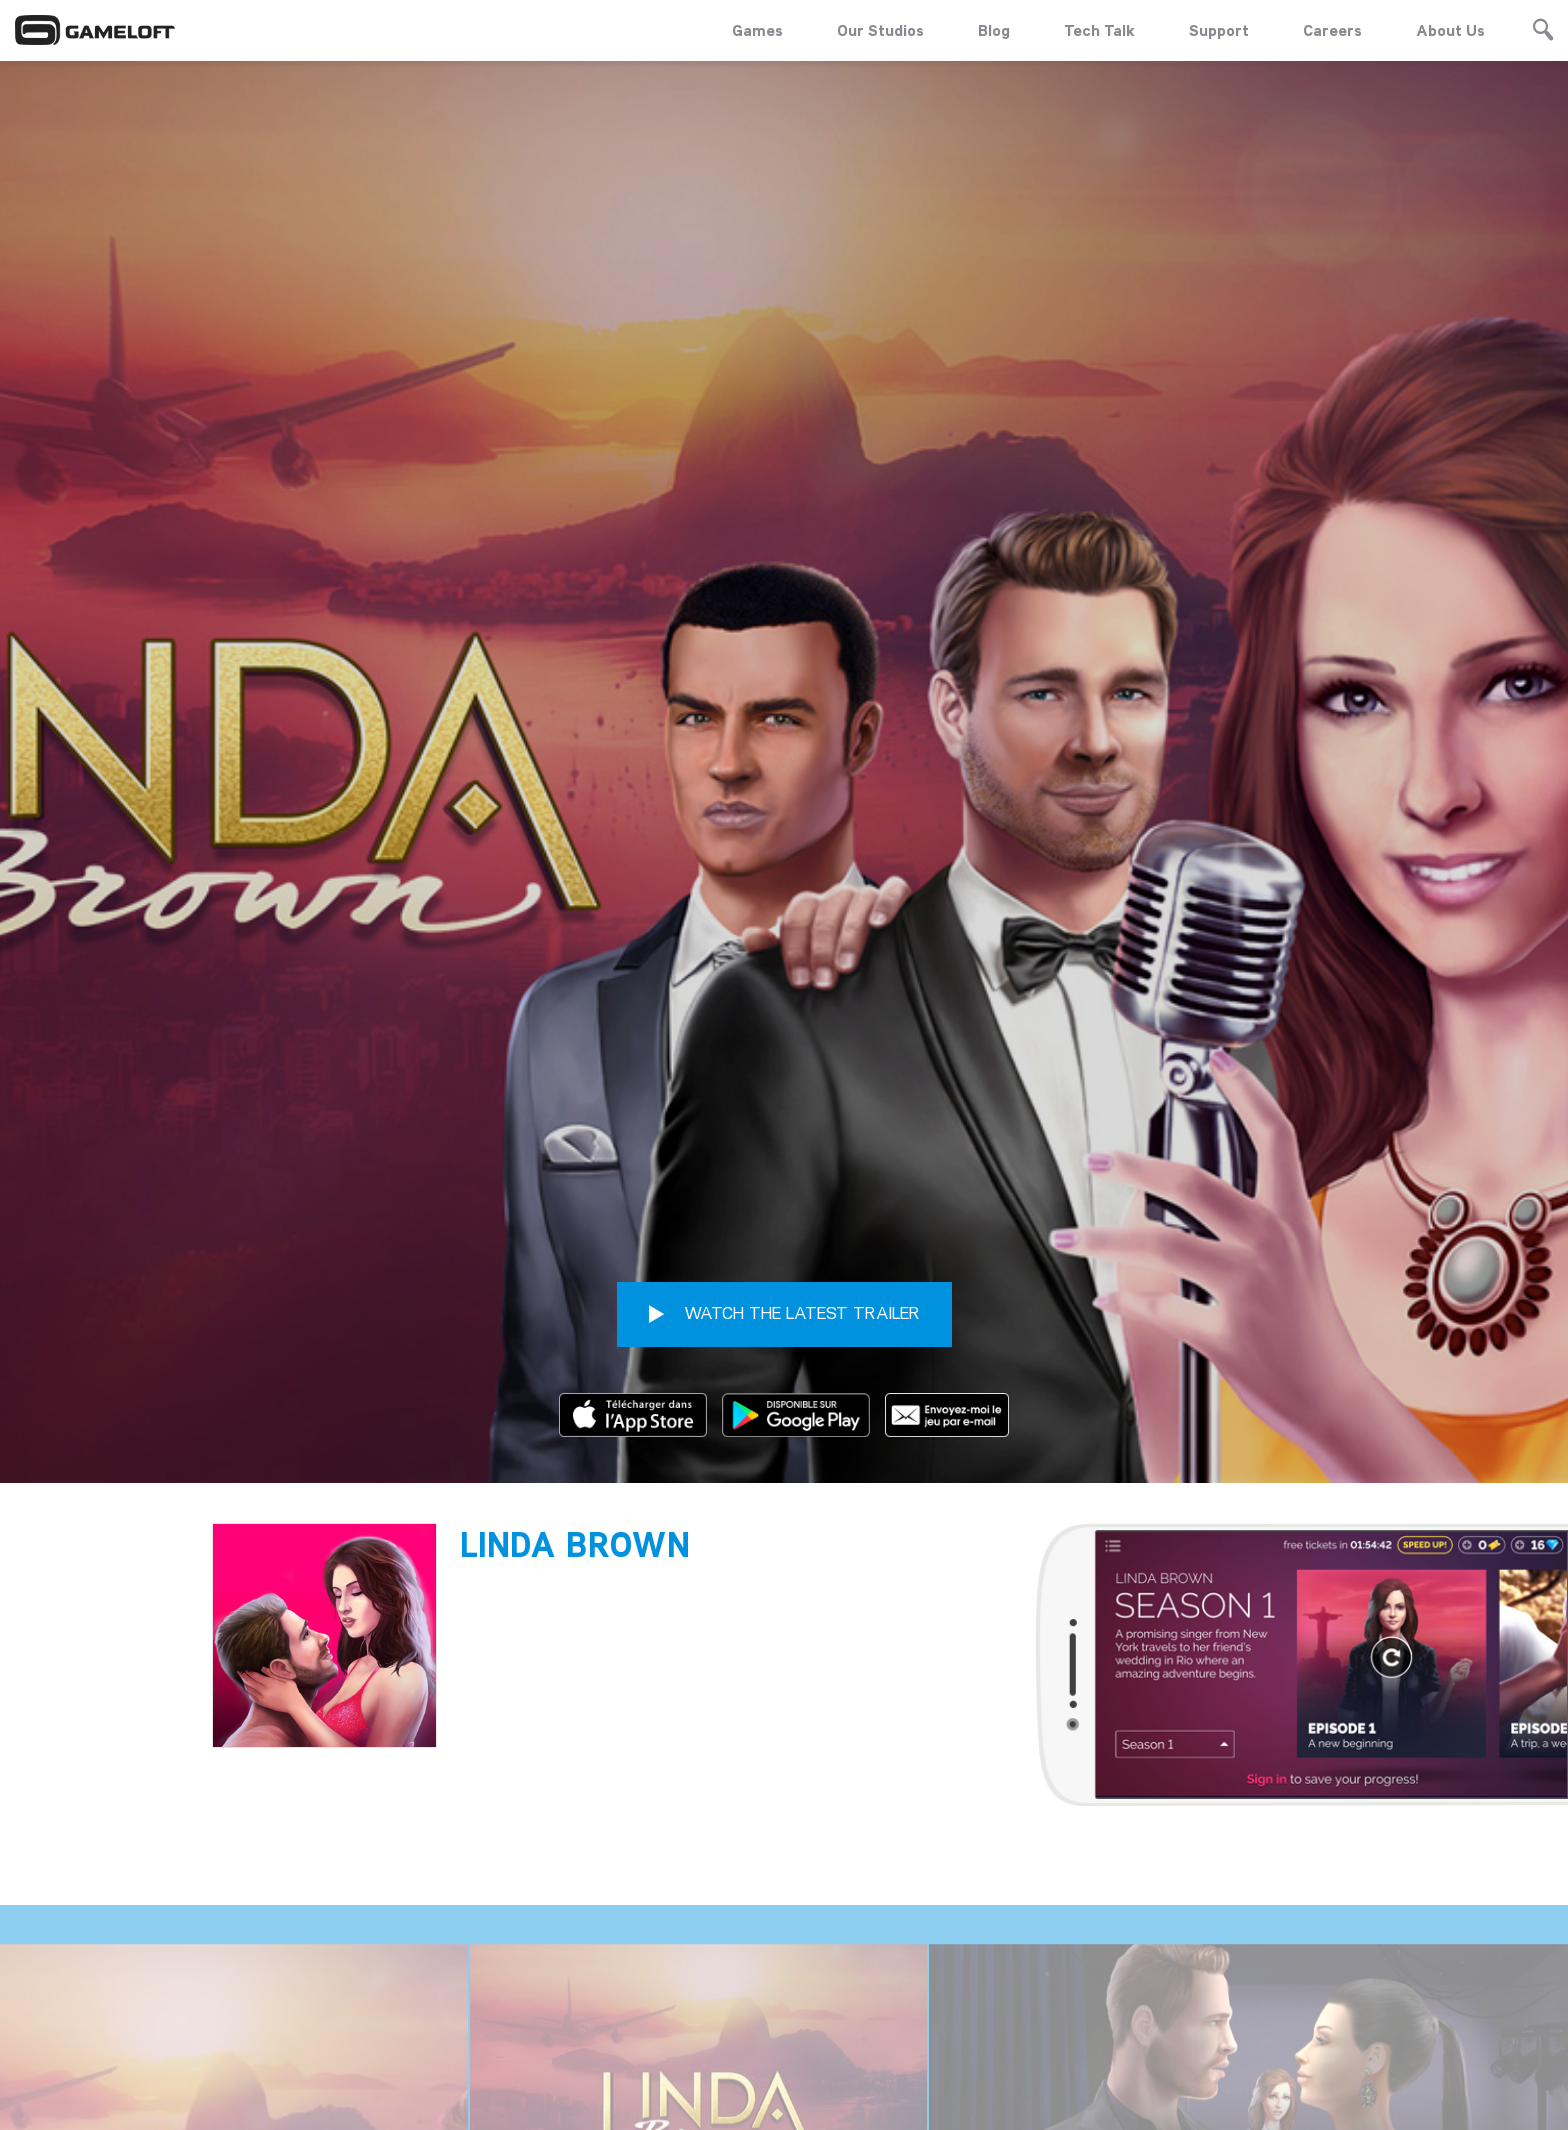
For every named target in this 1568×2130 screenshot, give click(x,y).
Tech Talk (1099, 30)
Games (757, 30)
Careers (1332, 30)
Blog (994, 30)
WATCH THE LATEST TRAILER (784, 1040)
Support (1219, 30)
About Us (1450, 30)
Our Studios (880, 30)
